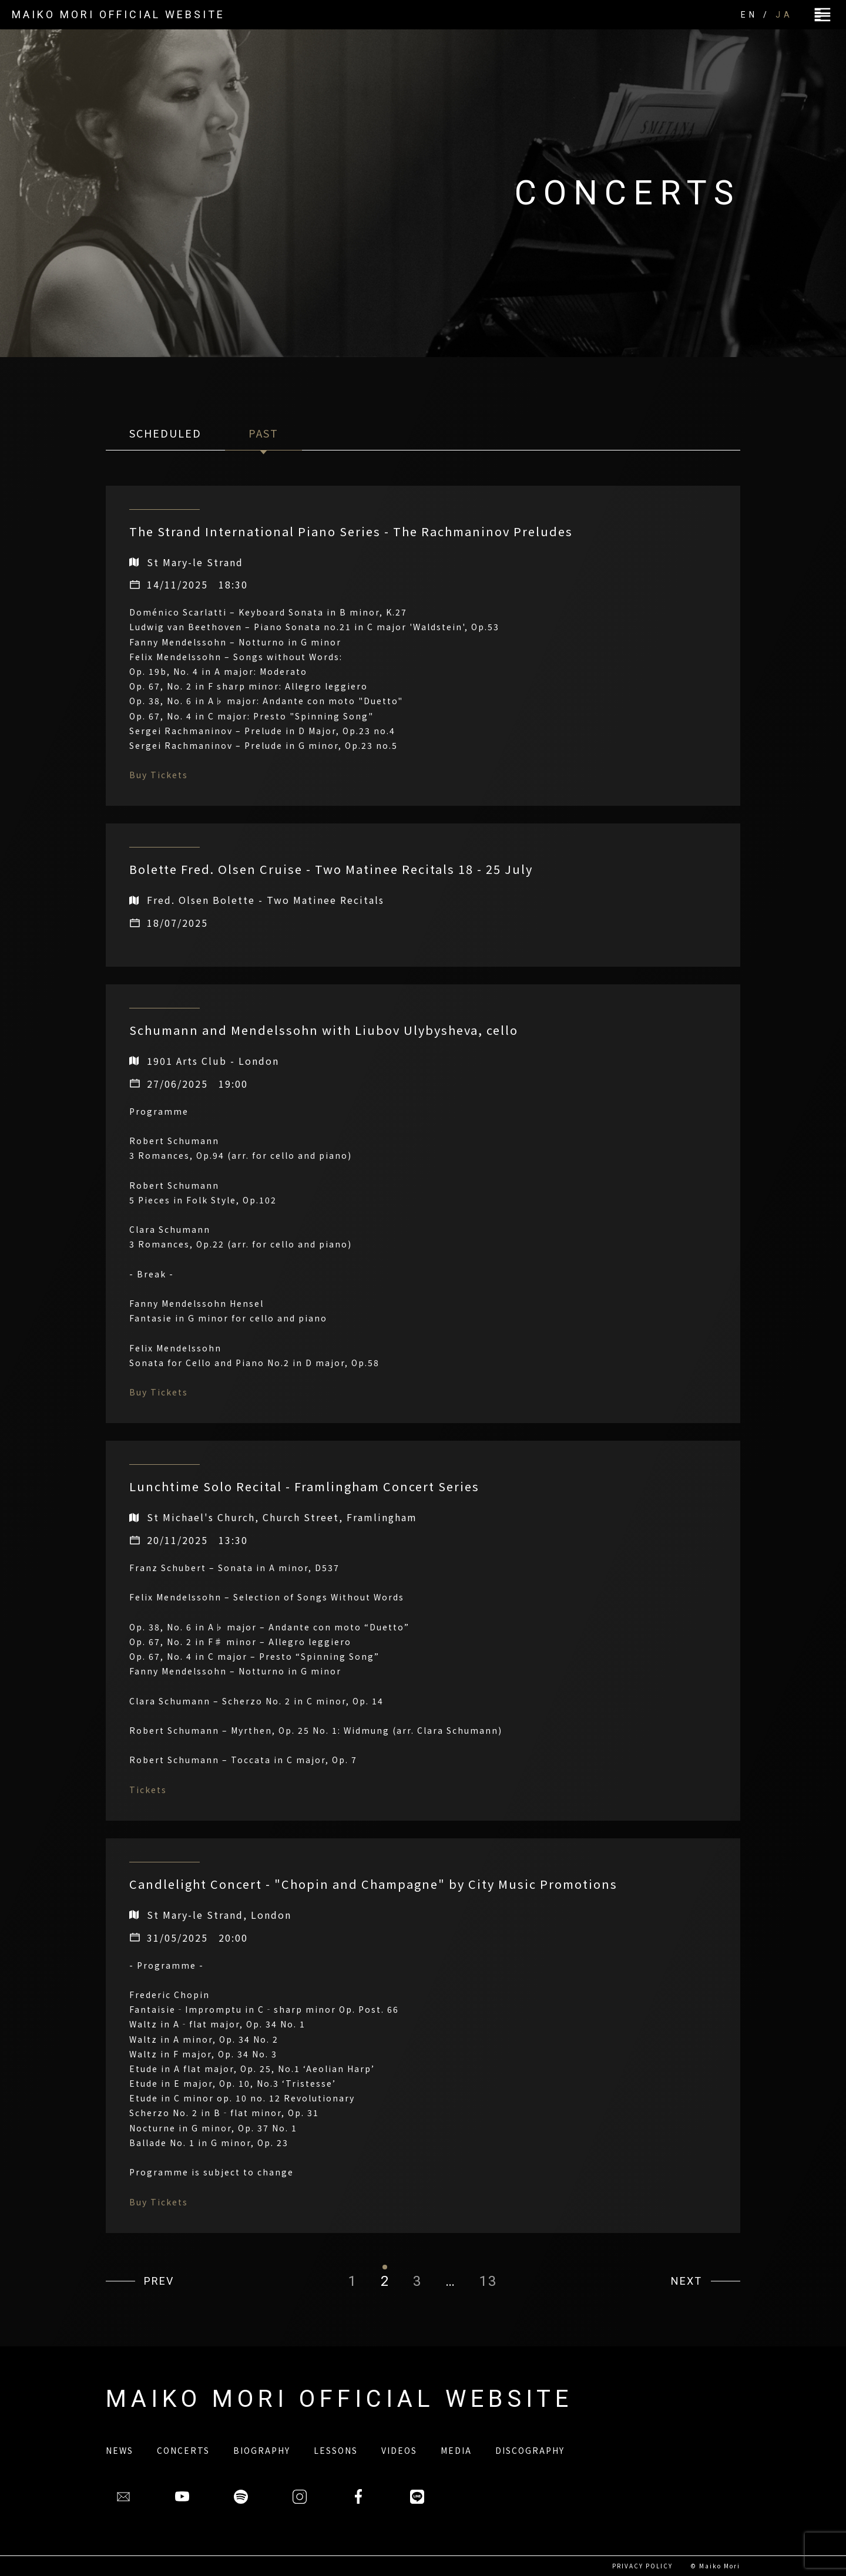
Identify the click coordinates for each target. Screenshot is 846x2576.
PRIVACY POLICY (642, 2565)
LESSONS (336, 2450)
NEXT (686, 2281)
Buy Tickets (158, 775)
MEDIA (456, 2450)
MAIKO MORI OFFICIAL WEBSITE (118, 14)
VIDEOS (399, 2450)
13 (488, 2281)
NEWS (119, 2450)
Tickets (148, 1789)
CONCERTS (183, 2450)
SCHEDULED (165, 432)
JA (784, 14)
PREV (159, 2281)
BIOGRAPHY (261, 2450)
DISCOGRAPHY (530, 2450)
